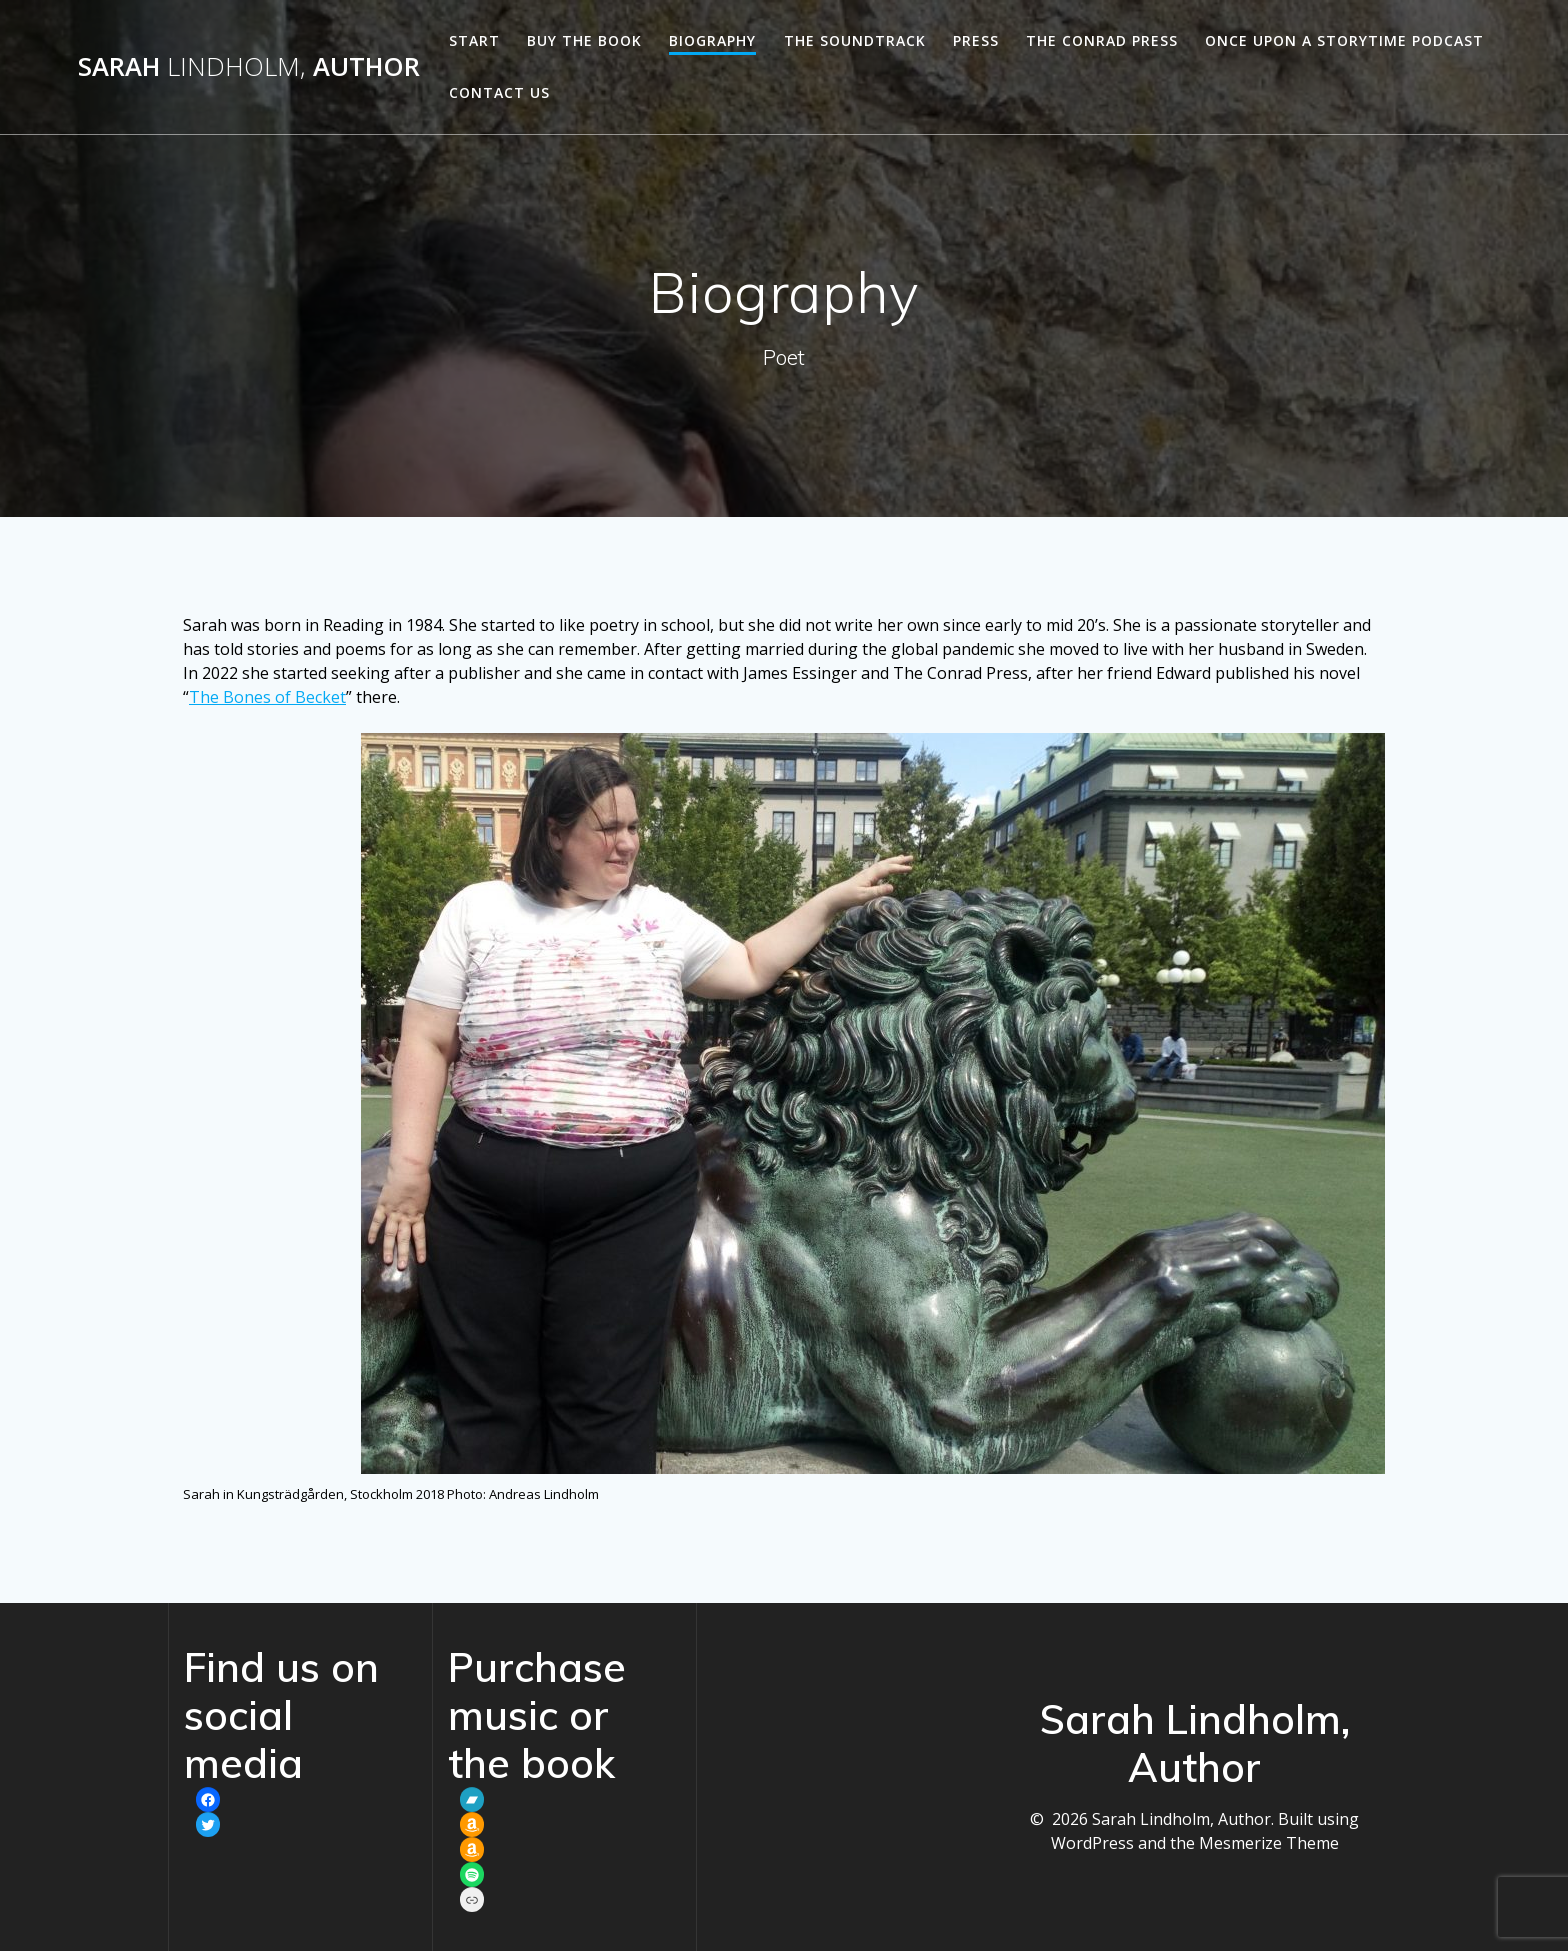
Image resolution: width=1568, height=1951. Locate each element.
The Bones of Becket (267, 697)
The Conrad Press (1102, 40)
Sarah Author (249, 67)
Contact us (499, 92)
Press (976, 40)
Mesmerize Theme (1269, 1843)
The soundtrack (855, 40)
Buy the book (584, 40)
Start (474, 40)
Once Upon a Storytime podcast (1344, 40)
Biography (712, 40)
